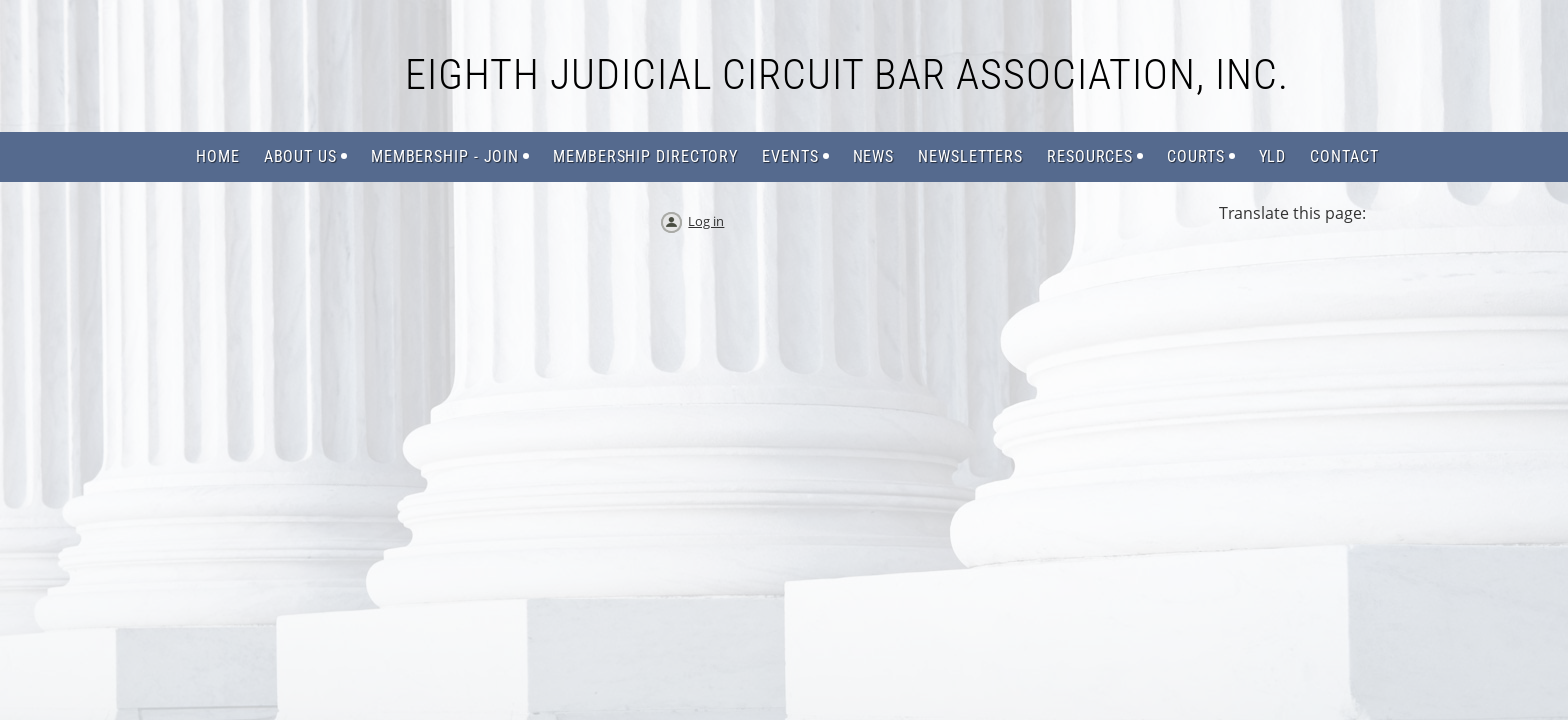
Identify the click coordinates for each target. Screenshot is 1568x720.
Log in (706, 221)
